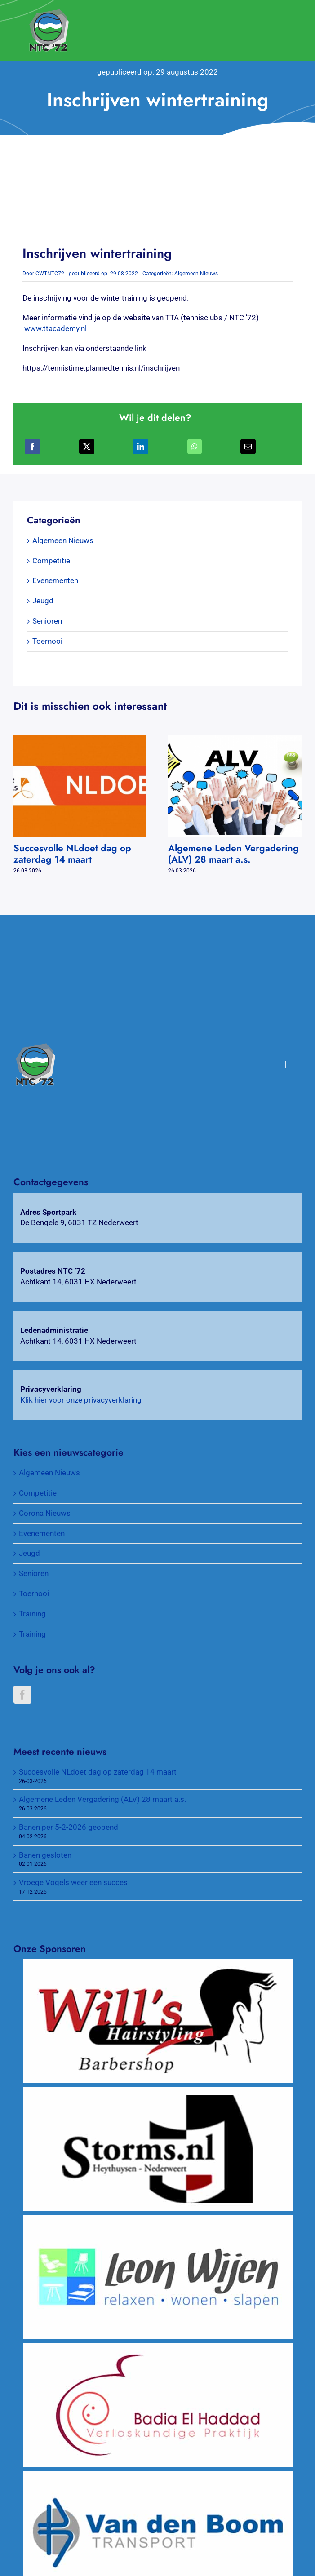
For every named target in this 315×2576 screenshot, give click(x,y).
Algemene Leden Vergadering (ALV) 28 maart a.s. (233, 853)
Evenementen (55, 580)
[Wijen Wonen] (158, 2220)
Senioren (47, 620)
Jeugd (42, 600)
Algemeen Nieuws (196, 273)
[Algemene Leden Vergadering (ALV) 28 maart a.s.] (235, 739)
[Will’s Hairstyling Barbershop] (158, 1964)
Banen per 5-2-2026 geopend (68, 1827)
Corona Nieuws (45, 1513)
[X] (87, 446)
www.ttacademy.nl (55, 328)
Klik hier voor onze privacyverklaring (81, 1399)
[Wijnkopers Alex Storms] (158, 2092)
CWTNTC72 (49, 273)
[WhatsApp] (194, 446)
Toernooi (47, 641)
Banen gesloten (45, 1854)
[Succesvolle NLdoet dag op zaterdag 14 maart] (80, 739)
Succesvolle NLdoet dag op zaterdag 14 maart (72, 853)
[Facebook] (32, 446)
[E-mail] (248, 446)
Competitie (51, 560)
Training (32, 1613)
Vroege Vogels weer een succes (73, 1882)
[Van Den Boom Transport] (158, 2476)
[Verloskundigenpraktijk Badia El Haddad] (158, 2348)
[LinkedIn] (141, 446)
